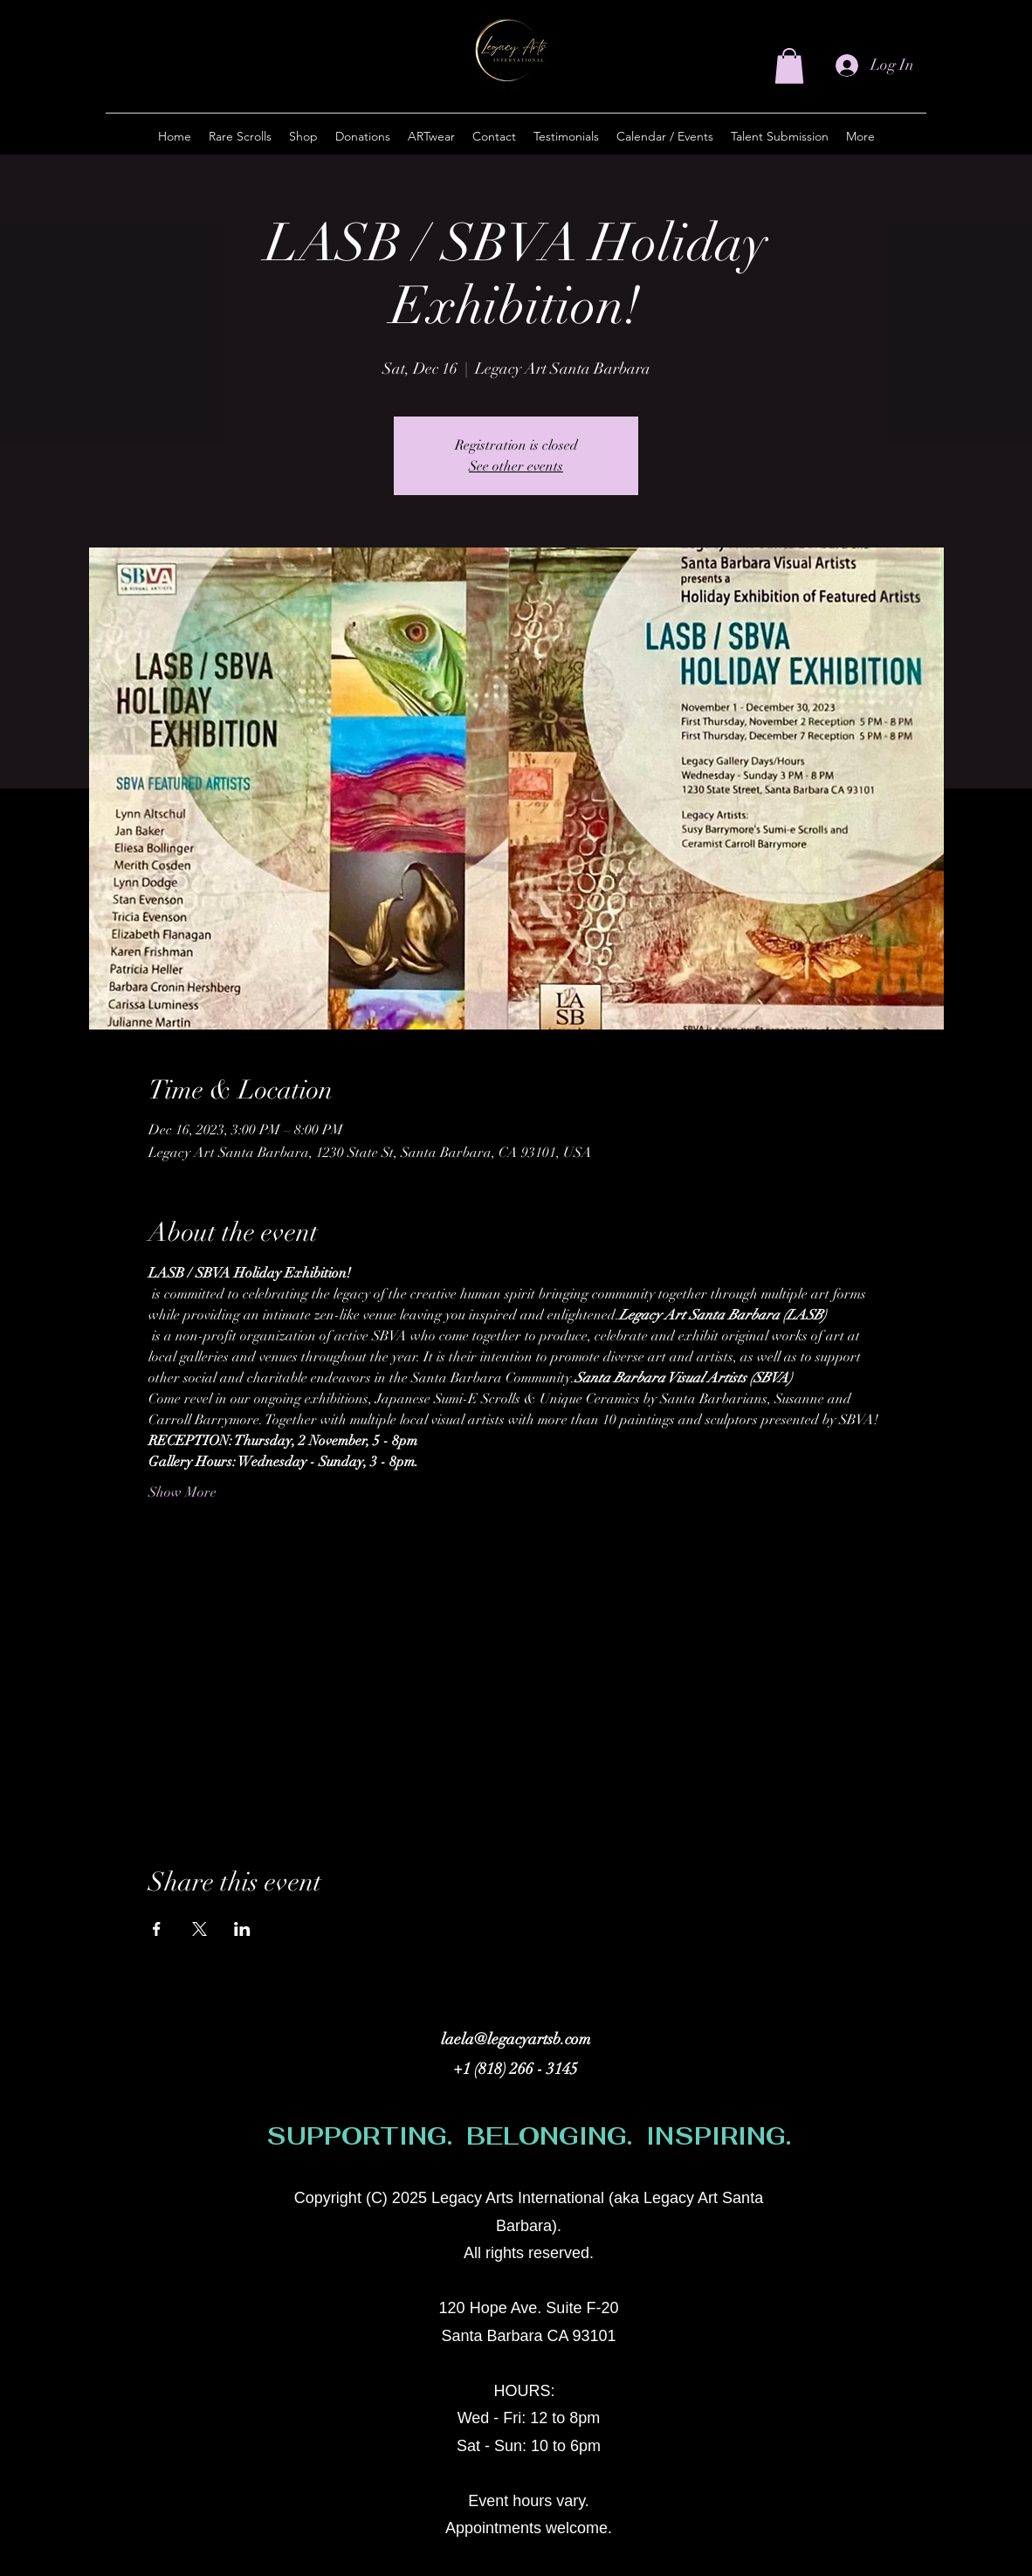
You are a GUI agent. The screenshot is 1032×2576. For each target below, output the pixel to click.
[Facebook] (853, 2206)
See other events (516, 466)
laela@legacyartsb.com (516, 2039)
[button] (789, 66)
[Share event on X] (199, 1929)
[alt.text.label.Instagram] (827, 2206)
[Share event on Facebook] (156, 1929)
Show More (182, 1492)
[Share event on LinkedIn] (242, 1929)
